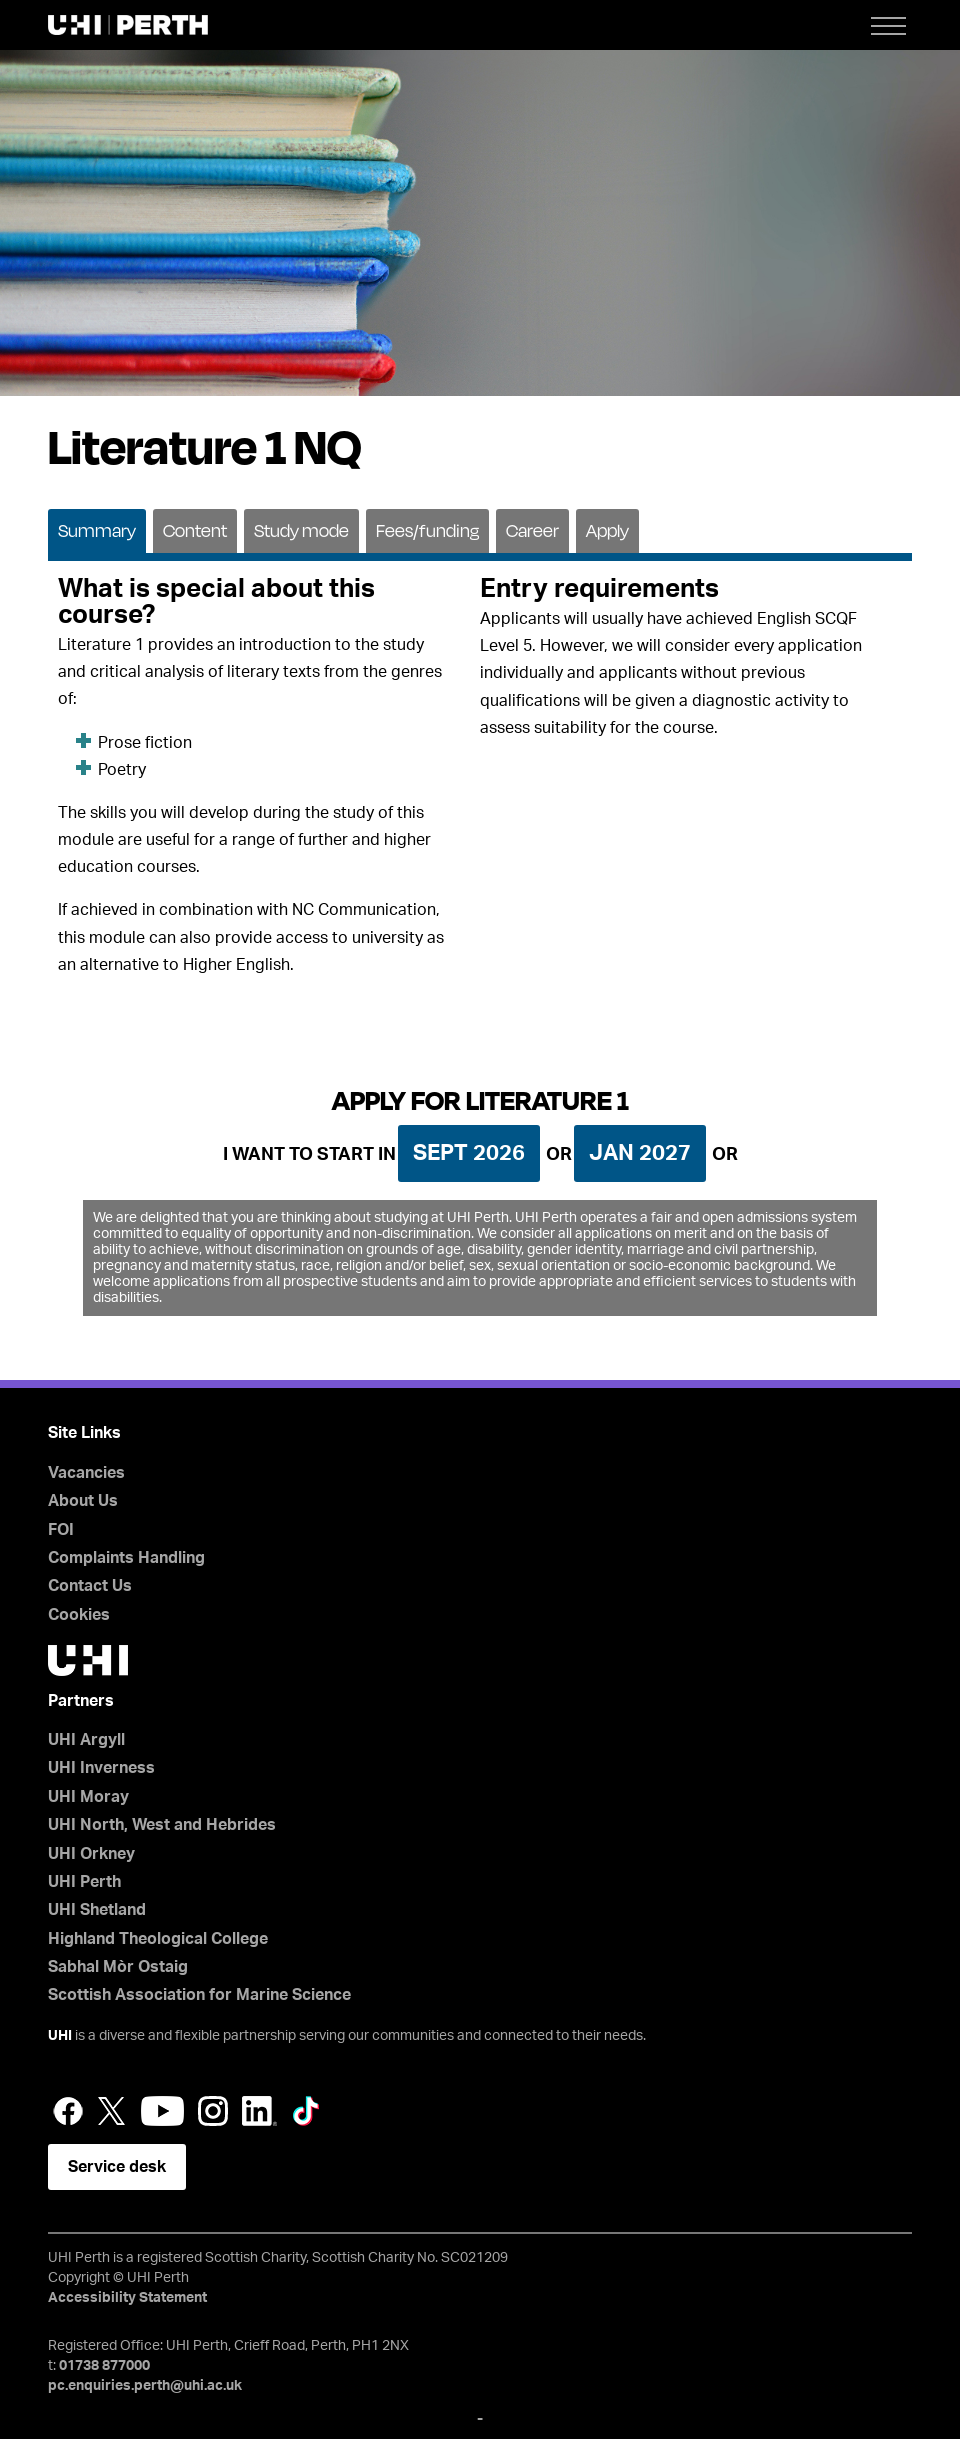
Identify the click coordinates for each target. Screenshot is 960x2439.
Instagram (213, 2111)
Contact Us (90, 1586)
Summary (97, 530)
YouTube (162, 2111)
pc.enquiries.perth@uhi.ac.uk (145, 2386)
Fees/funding (427, 530)
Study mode (301, 530)
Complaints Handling (126, 1558)
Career (532, 530)
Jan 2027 (640, 1153)
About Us (83, 1501)
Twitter (112, 2111)
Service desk (117, 2167)
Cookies (79, 1615)
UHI (60, 2036)
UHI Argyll (86, 1740)
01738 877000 (104, 2366)
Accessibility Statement (127, 2298)
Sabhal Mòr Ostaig (118, 1967)
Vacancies (86, 1473)
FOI (61, 1530)
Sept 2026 (469, 1153)
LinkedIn (259, 2111)
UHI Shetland (97, 1910)
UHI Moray (88, 1797)
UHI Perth (84, 1882)
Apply (607, 530)
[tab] (97, 529)
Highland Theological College (158, 1939)
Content (195, 530)
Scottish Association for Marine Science (199, 1995)
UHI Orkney (91, 1854)
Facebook (68, 2111)
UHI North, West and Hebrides (162, 1825)
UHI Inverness (101, 1768)
